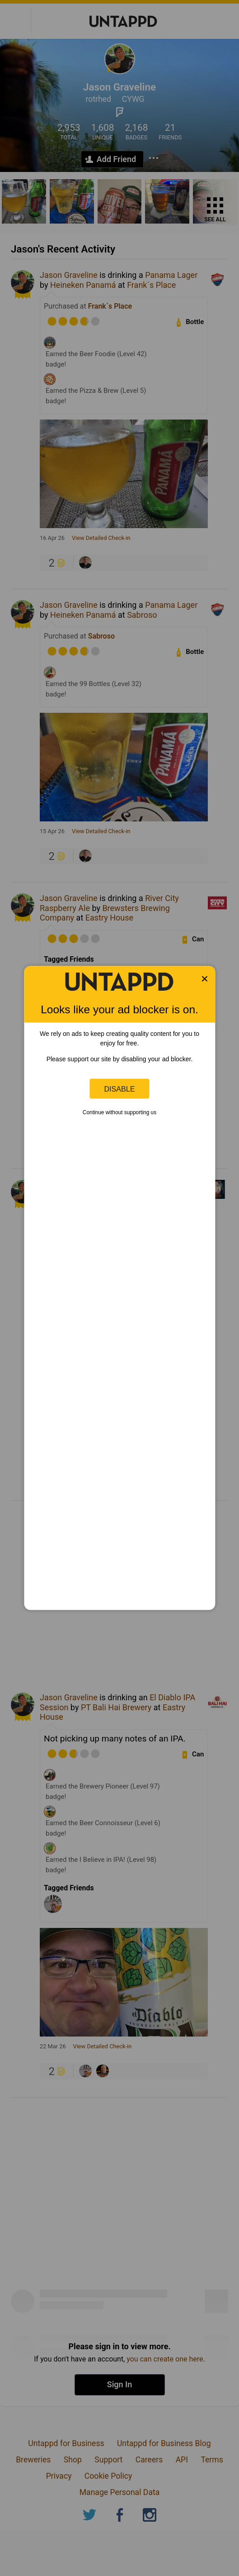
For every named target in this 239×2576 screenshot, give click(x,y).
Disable (119, 1088)
